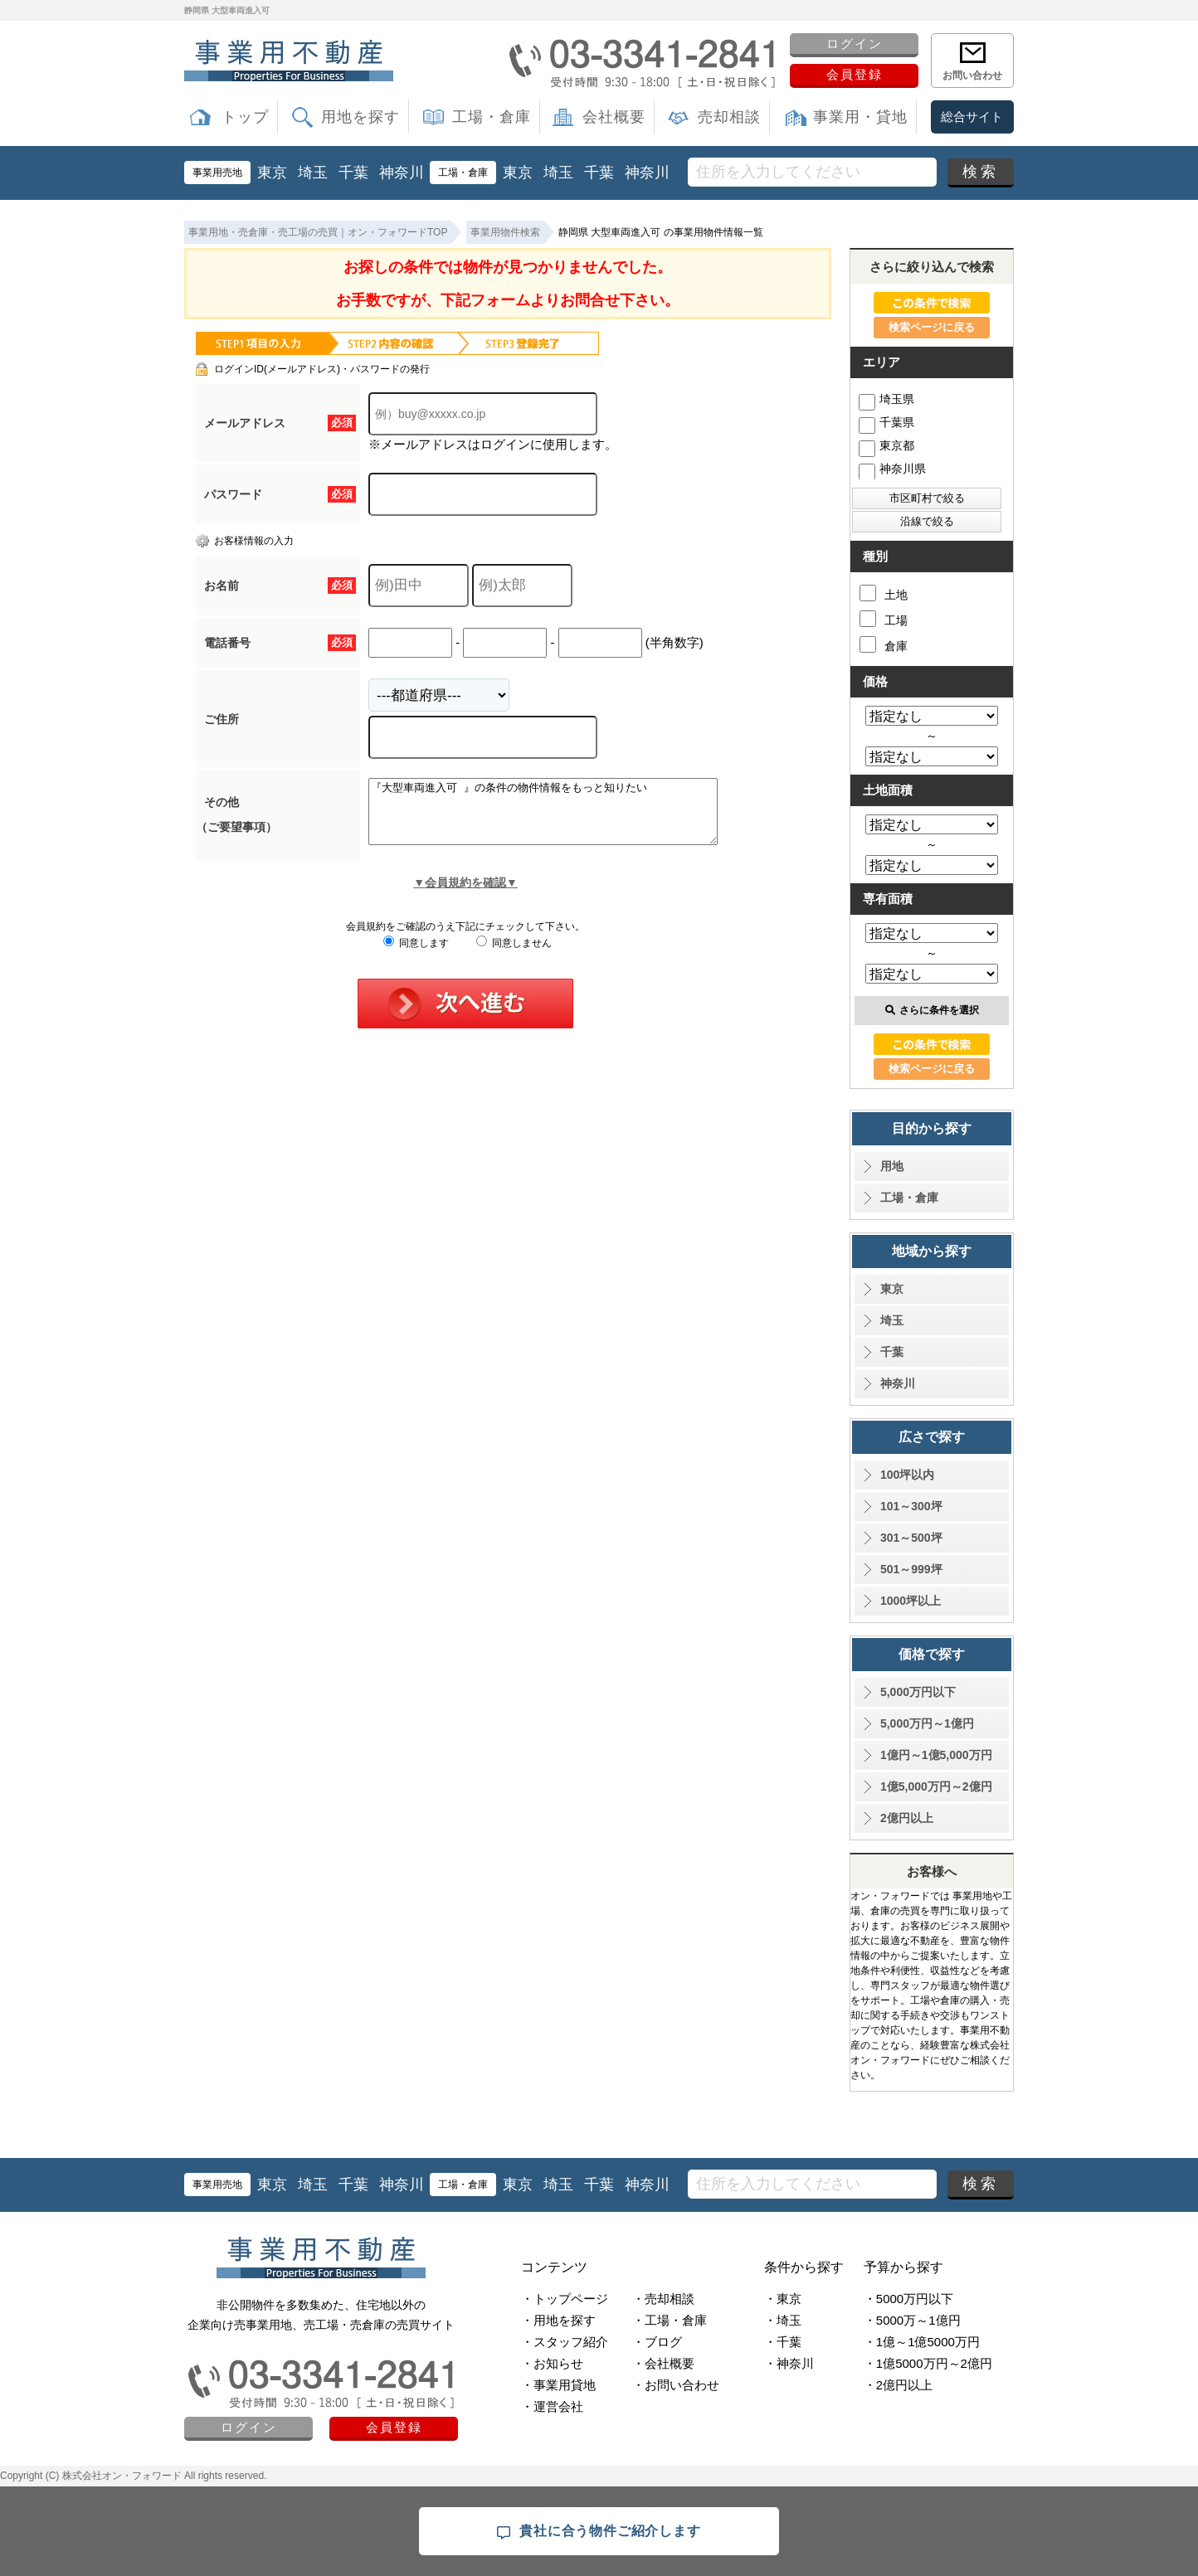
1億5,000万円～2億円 (936, 1786)
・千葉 (782, 2342)
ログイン (854, 43)
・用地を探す (558, 2320)
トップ (245, 117)
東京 (272, 172)
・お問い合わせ (675, 2385)
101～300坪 (911, 1506)
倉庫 (884, 644)
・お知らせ (552, 2363)
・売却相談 (663, 2299)
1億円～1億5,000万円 (936, 1755)
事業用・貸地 (860, 117)
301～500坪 (911, 1537)
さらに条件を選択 (932, 1010)
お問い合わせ (972, 75)
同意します (416, 955)
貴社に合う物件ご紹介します (598, 2532)
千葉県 (886, 422)
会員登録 (854, 74)
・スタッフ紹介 (564, 2342)
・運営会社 (552, 2406)
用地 (891, 1166)
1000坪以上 (910, 1600)
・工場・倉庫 (669, 2320)
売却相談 (729, 117)
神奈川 (401, 172)
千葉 (353, 172)
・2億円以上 (898, 2385)
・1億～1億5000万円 (922, 2342)
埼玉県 (886, 399)
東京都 (886, 445)
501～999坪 (911, 1569)
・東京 (782, 2299)
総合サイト (972, 116)
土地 (884, 593)
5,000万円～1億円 (927, 1723)
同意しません (514, 955)
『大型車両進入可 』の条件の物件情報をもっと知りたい (563, 818)
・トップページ (564, 2299)
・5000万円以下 (908, 2299)
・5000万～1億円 (912, 2320)
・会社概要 (663, 2363)
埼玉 (313, 172)
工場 (884, 618)
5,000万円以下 (918, 1692)
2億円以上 (906, 1818)
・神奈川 (789, 2363)
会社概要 (613, 117)
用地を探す (360, 117)
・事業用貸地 (558, 2385)
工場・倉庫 (491, 117)
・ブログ (657, 2342)
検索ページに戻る (932, 327)
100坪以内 (907, 1474)
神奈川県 (892, 468)
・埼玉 (782, 2320)
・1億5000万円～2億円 (928, 2363)
